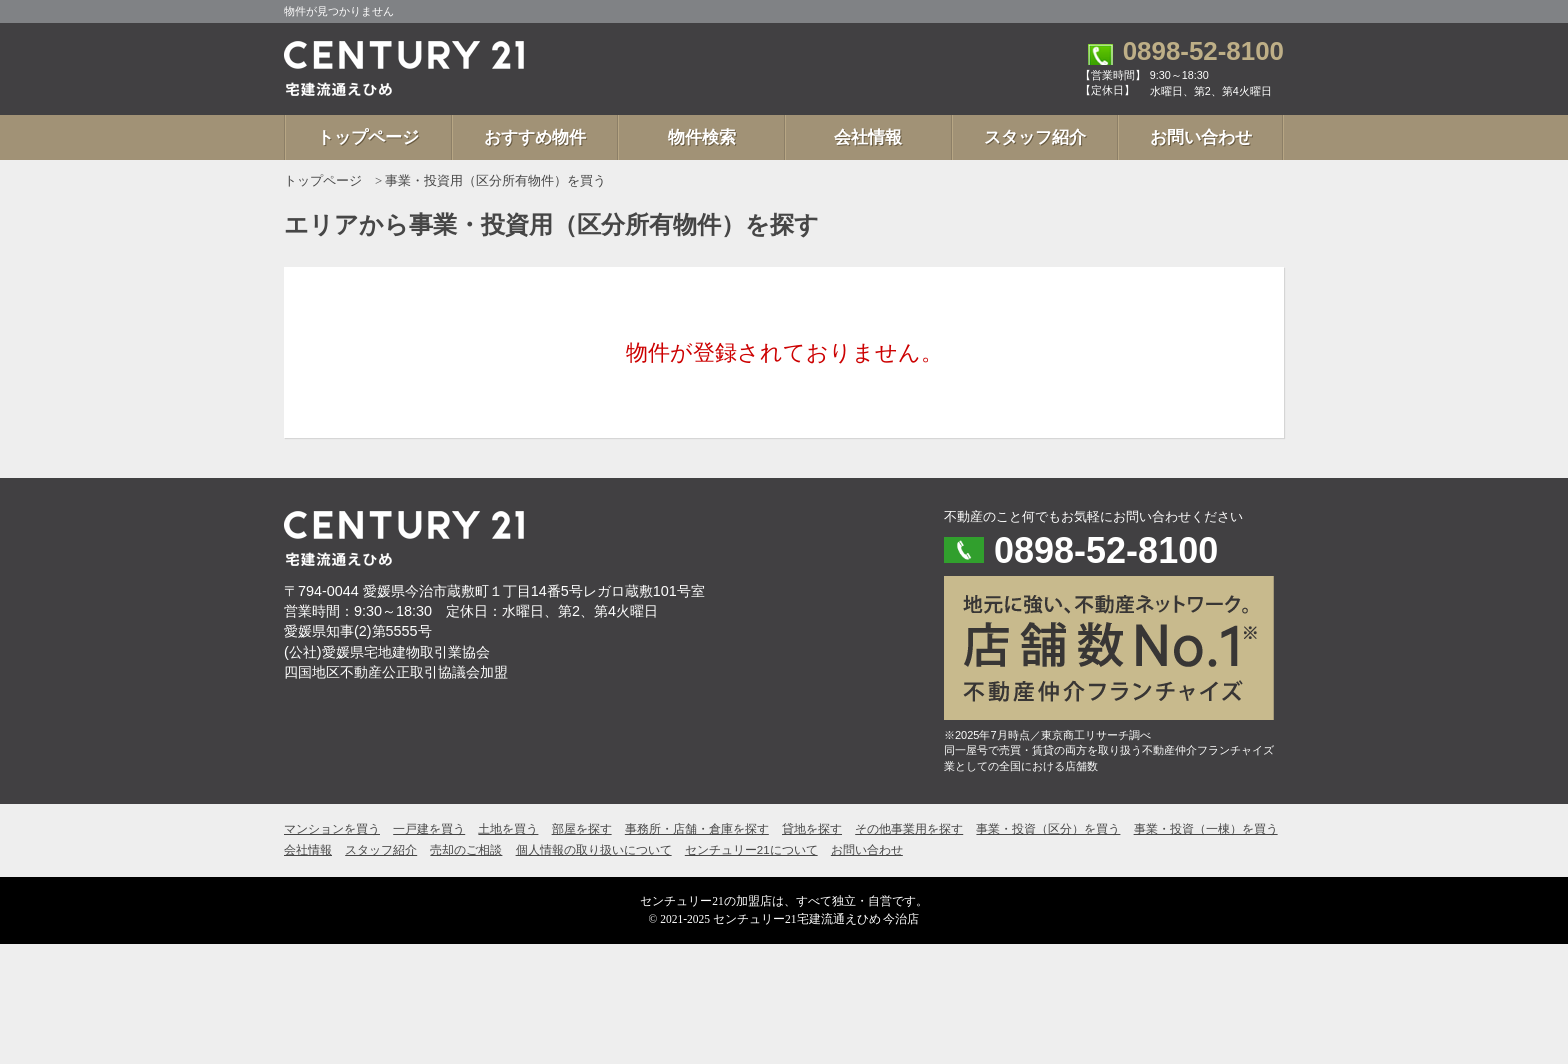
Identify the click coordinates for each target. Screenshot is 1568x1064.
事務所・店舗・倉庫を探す (697, 829)
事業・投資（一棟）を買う (1206, 829)
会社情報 (868, 137)
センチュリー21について (751, 850)
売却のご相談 (466, 850)
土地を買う (508, 829)
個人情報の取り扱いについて (594, 850)
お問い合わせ (1201, 137)
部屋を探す (582, 829)
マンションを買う (332, 829)
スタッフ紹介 (1035, 137)
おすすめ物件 (535, 137)
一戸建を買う (429, 829)
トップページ (368, 137)
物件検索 (702, 137)
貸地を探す (812, 829)
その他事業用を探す (909, 829)
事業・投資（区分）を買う (1048, 829)
